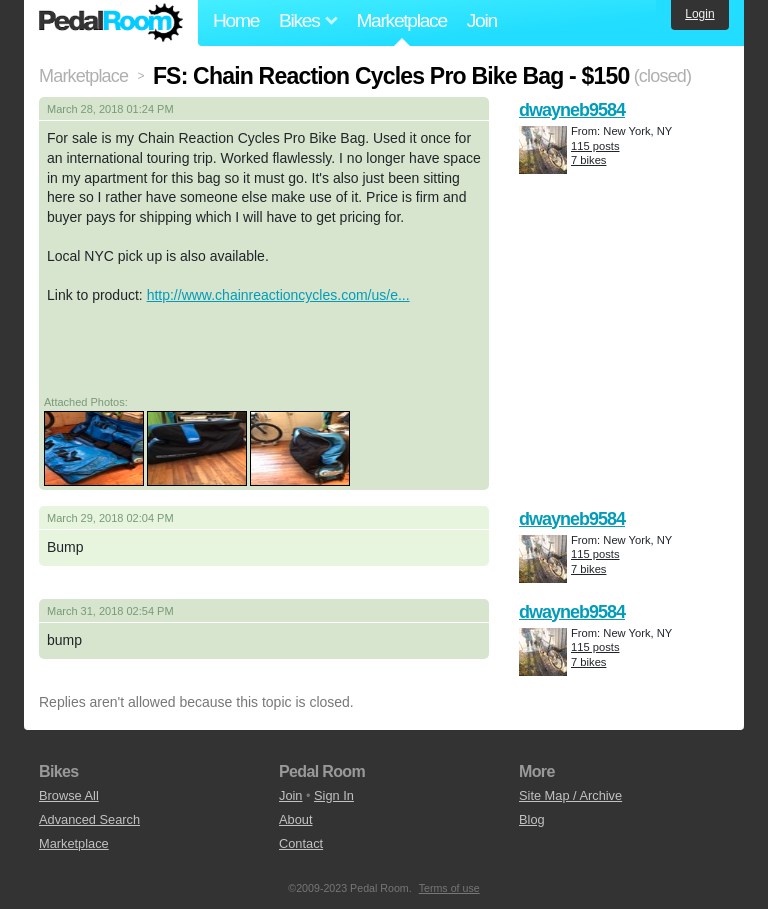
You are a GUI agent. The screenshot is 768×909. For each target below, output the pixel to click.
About (295, 819)
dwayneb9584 (572, 110)
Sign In (334, 795)
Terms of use (449, 888)
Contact (301, 843)
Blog (532, 819)
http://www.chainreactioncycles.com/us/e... (278, 295)
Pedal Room (111, 23)
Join (482, 20)
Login (699, 14)
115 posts (595, 146)
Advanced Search (89, 819)
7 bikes (588, 160)
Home (236, 20)
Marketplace (401, 20)
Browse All (69, 795)
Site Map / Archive (570, 795)
